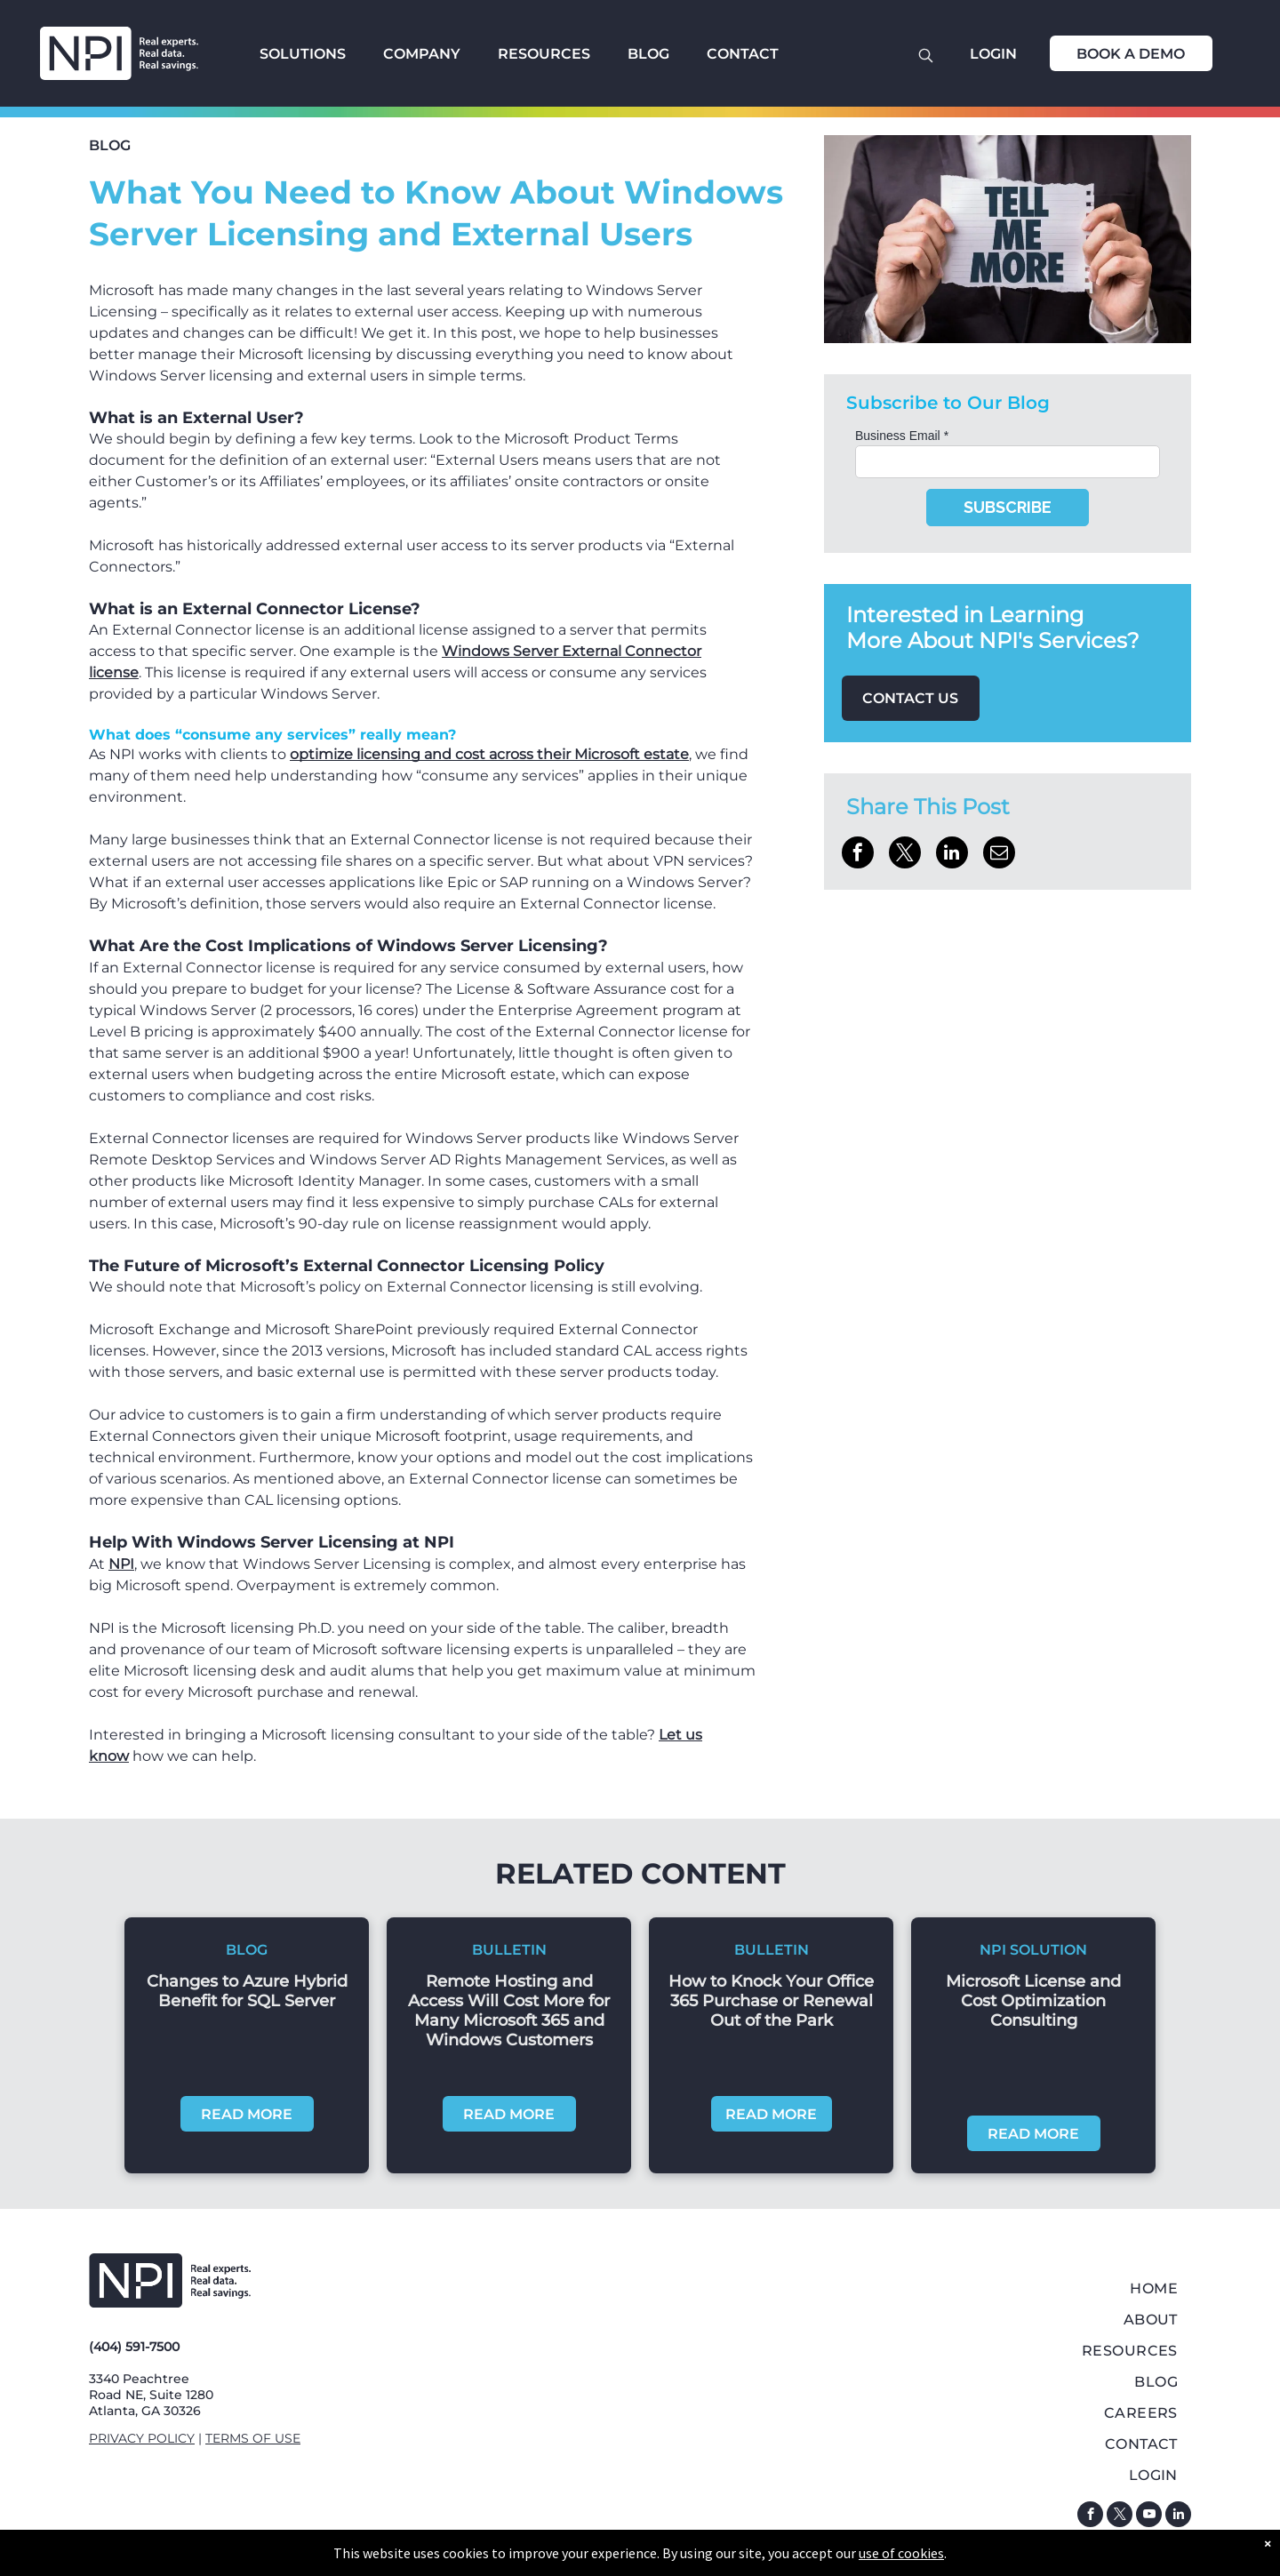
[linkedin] (1178, 2516)
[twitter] (1119, 2516)
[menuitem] (1007, 2288)
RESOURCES (544, 53)
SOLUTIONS (303, 53)
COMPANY (421, 53)
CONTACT (743, 53)
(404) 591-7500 (134, 2347)
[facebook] (1090, 2516)
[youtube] (1149, 2516)
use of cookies (901, 2553)
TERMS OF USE (252, 2438)
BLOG (648, 53)
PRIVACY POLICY (142, 2438)
